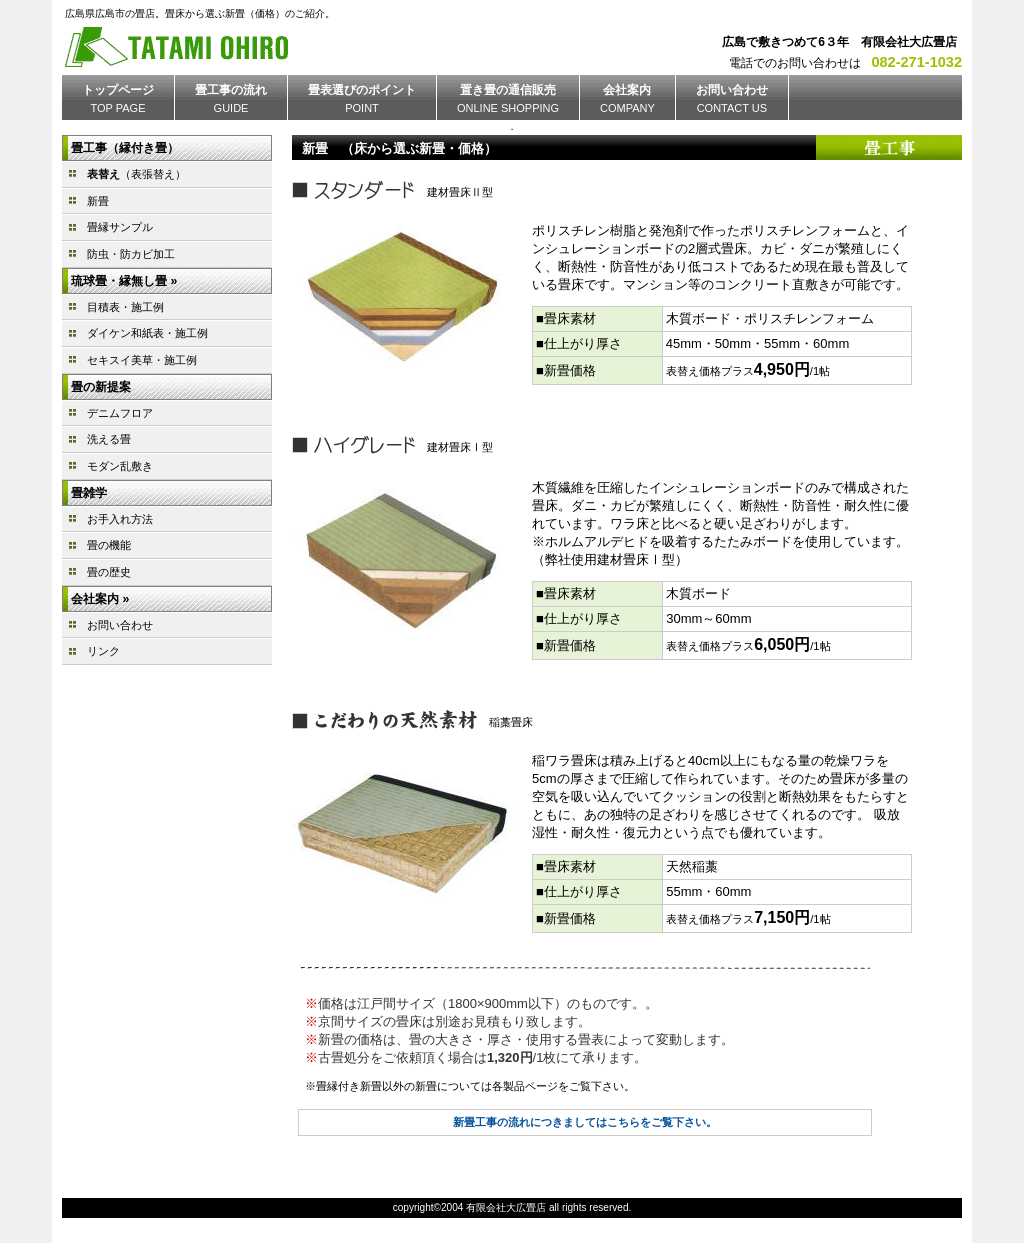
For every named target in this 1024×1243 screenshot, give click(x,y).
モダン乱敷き (120, 466)
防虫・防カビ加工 (131, 254)
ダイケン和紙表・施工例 (147, 333)
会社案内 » (100, 599)
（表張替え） (136, 174)
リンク (103, 651)
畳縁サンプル (120, 227)
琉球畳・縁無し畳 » (124, 281)
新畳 (98, 201)
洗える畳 (109, 439)
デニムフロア (120, 413)
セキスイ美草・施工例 (142, 360)
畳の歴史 (109, 572)
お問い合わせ (120, 625)
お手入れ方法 (120, 519)
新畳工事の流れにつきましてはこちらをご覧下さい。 (585, 1122)
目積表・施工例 (125, 307)
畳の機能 (109, 545)
